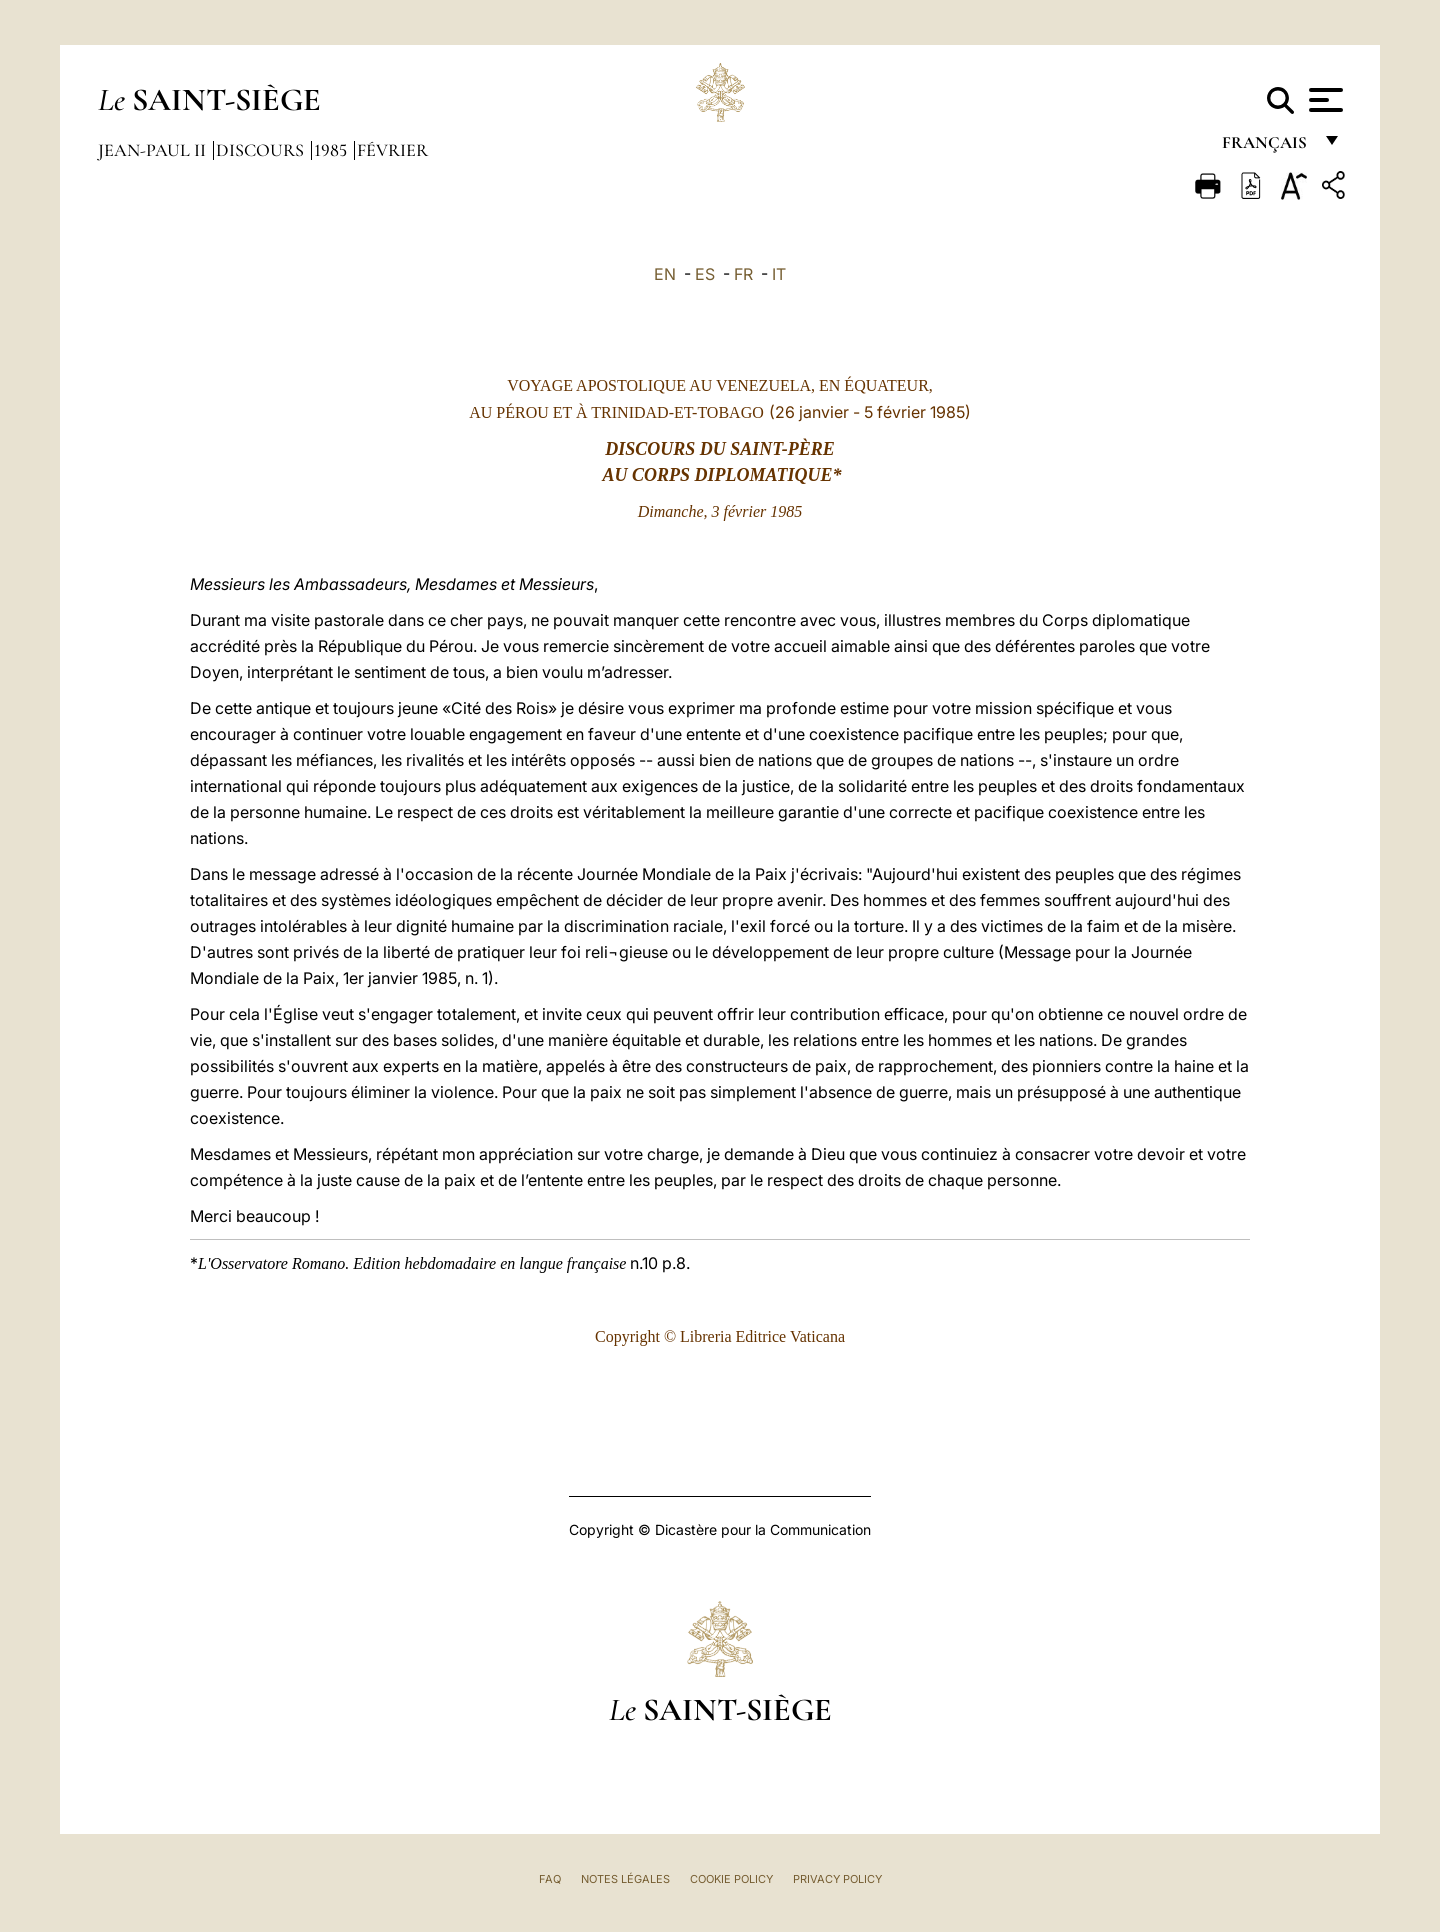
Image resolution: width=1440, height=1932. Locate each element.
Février (392, 150)
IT (779, 274)
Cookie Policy (731, 1879)
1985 (332, 150)
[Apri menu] (1323, 100)
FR (743, 274)
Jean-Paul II (154, 150)
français (1266, 147)
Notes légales (625, 1879)
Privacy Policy (837, 1879)
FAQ (550, 1879)
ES (705, 274)
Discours (262, 150)
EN (665, 274)
